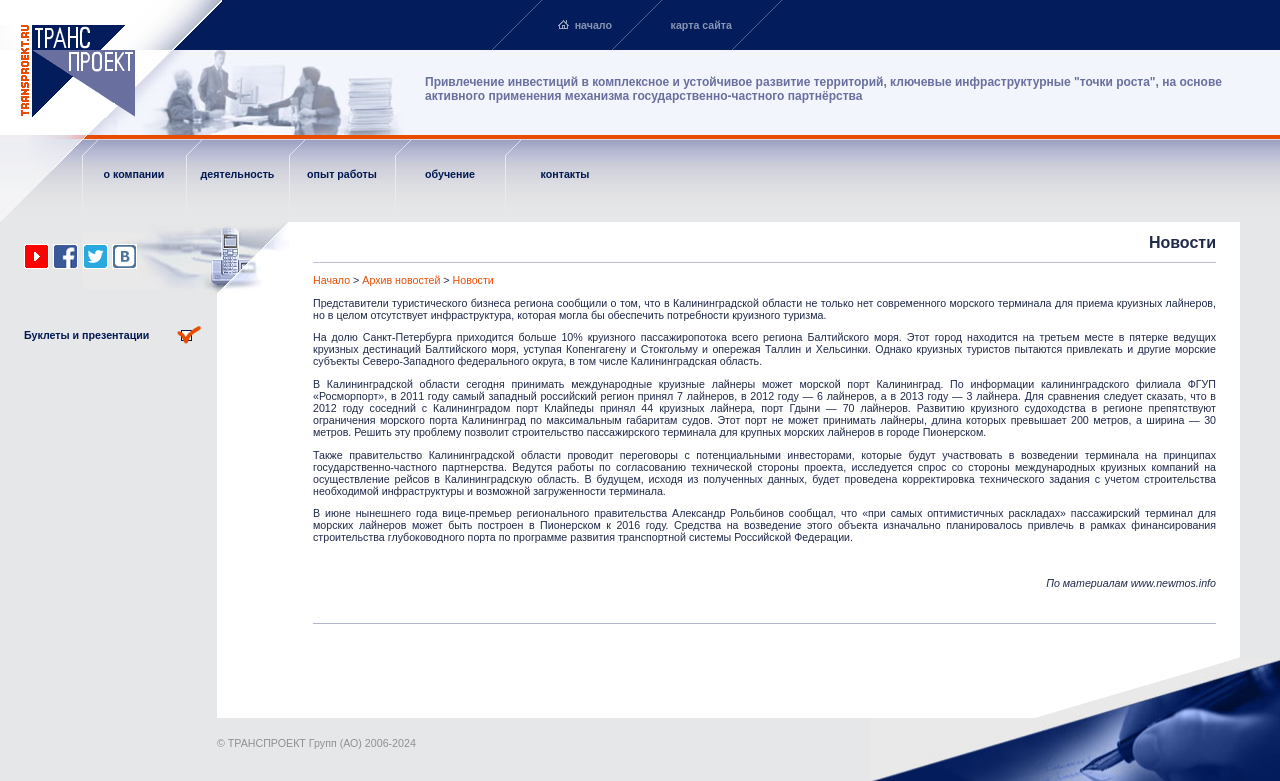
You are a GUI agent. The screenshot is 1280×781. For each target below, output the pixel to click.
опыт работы (342, 174)
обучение (450, 174)
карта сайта (701, 25)
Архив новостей (401, 280)
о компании (134, 174)
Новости (473, 280)
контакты (565, 174)
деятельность (238, 174)
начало (593, 25)
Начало (331, 280)
